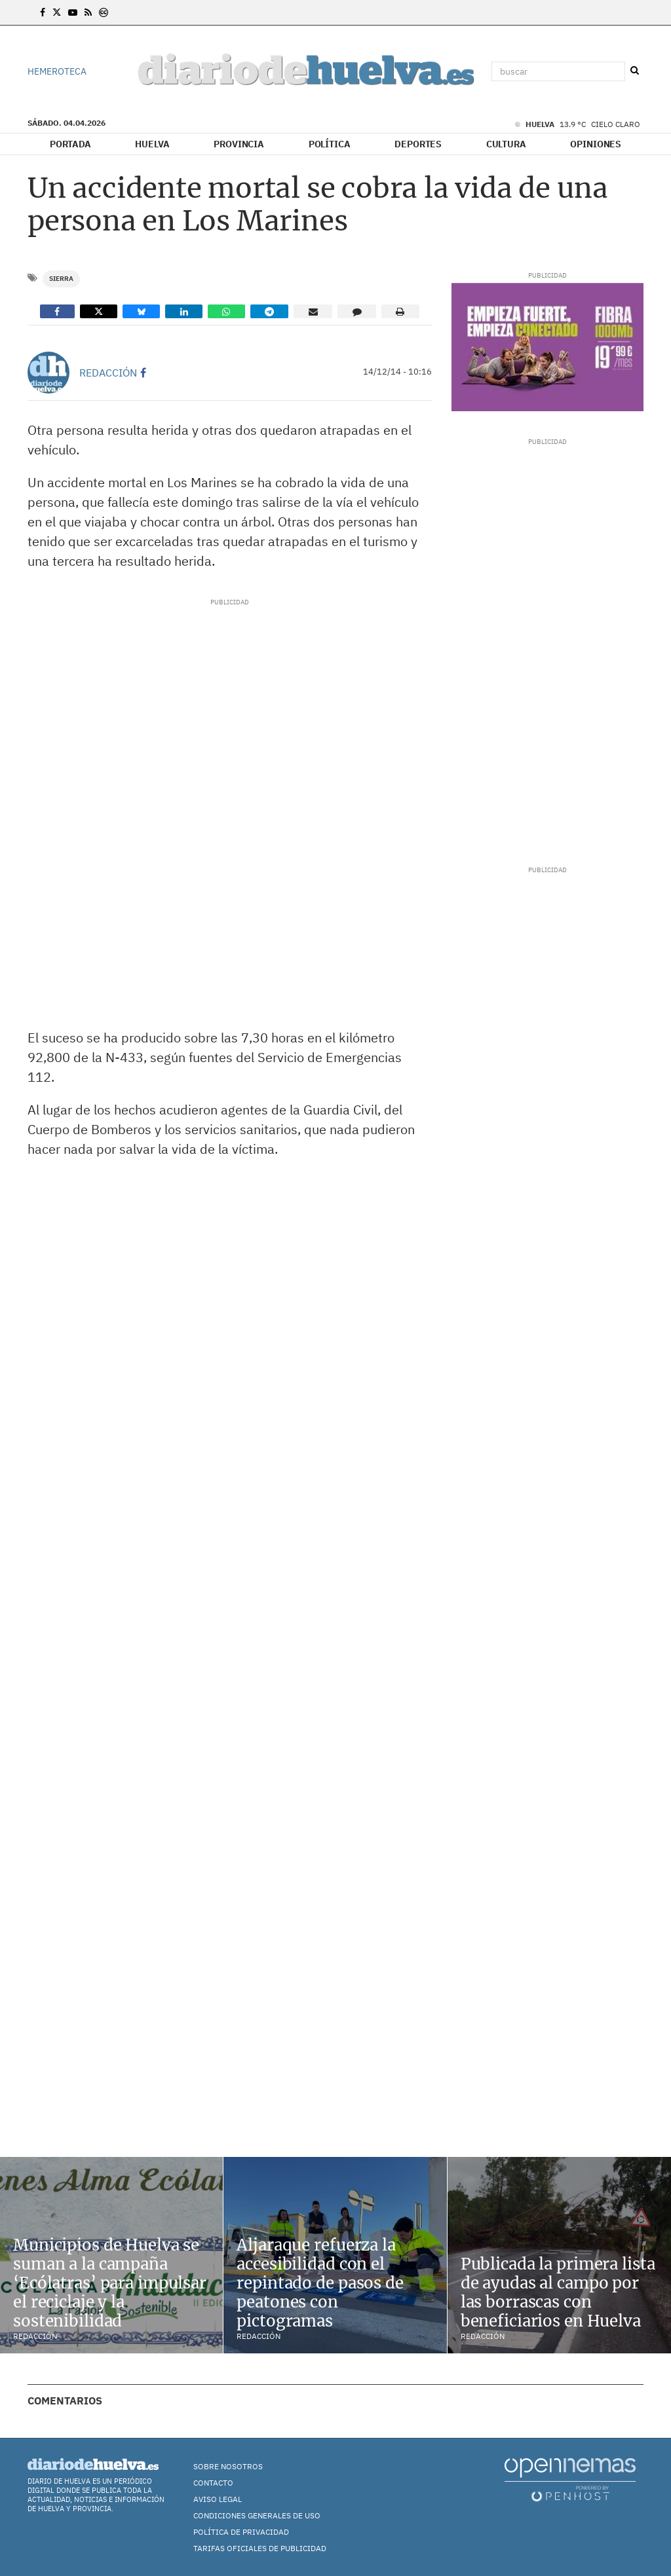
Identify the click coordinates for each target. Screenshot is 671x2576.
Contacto (213, 2483)
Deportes (418, 144)
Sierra (61, 278)
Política (330, 144)
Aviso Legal (217, 2499)
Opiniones (595, 144)
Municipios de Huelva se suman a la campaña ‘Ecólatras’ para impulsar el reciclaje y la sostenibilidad (109, 2282)
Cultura (506, 144)
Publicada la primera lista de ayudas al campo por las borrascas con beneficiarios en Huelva (558, 2292)
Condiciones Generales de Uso (256, 2515)
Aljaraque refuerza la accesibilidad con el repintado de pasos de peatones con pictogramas (320, 2282)
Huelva (152, 144)
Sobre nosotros (228, 2466)
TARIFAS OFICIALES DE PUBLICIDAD (259, 2548)
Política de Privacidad (241, 2532)
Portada (70, 144)
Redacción (108, 372)
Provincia (239, 144)
